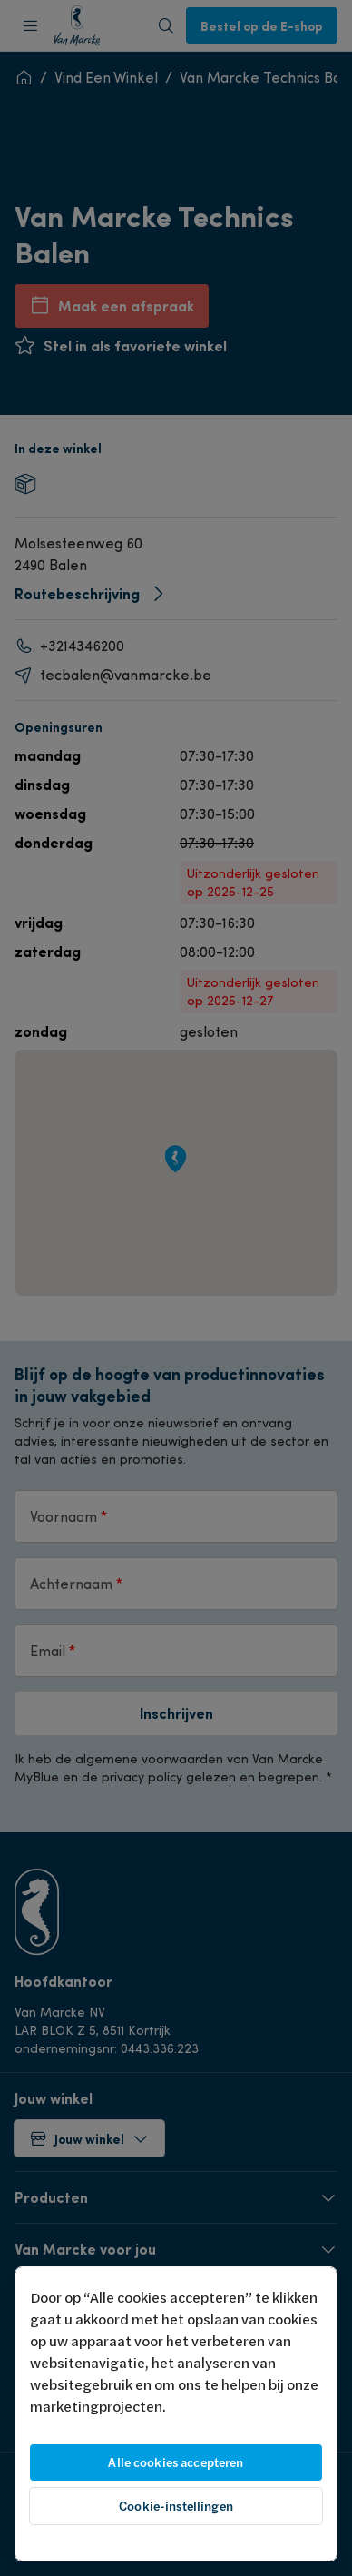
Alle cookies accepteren (175, 2462)
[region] (176, 2413)
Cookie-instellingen (176, 2506)
